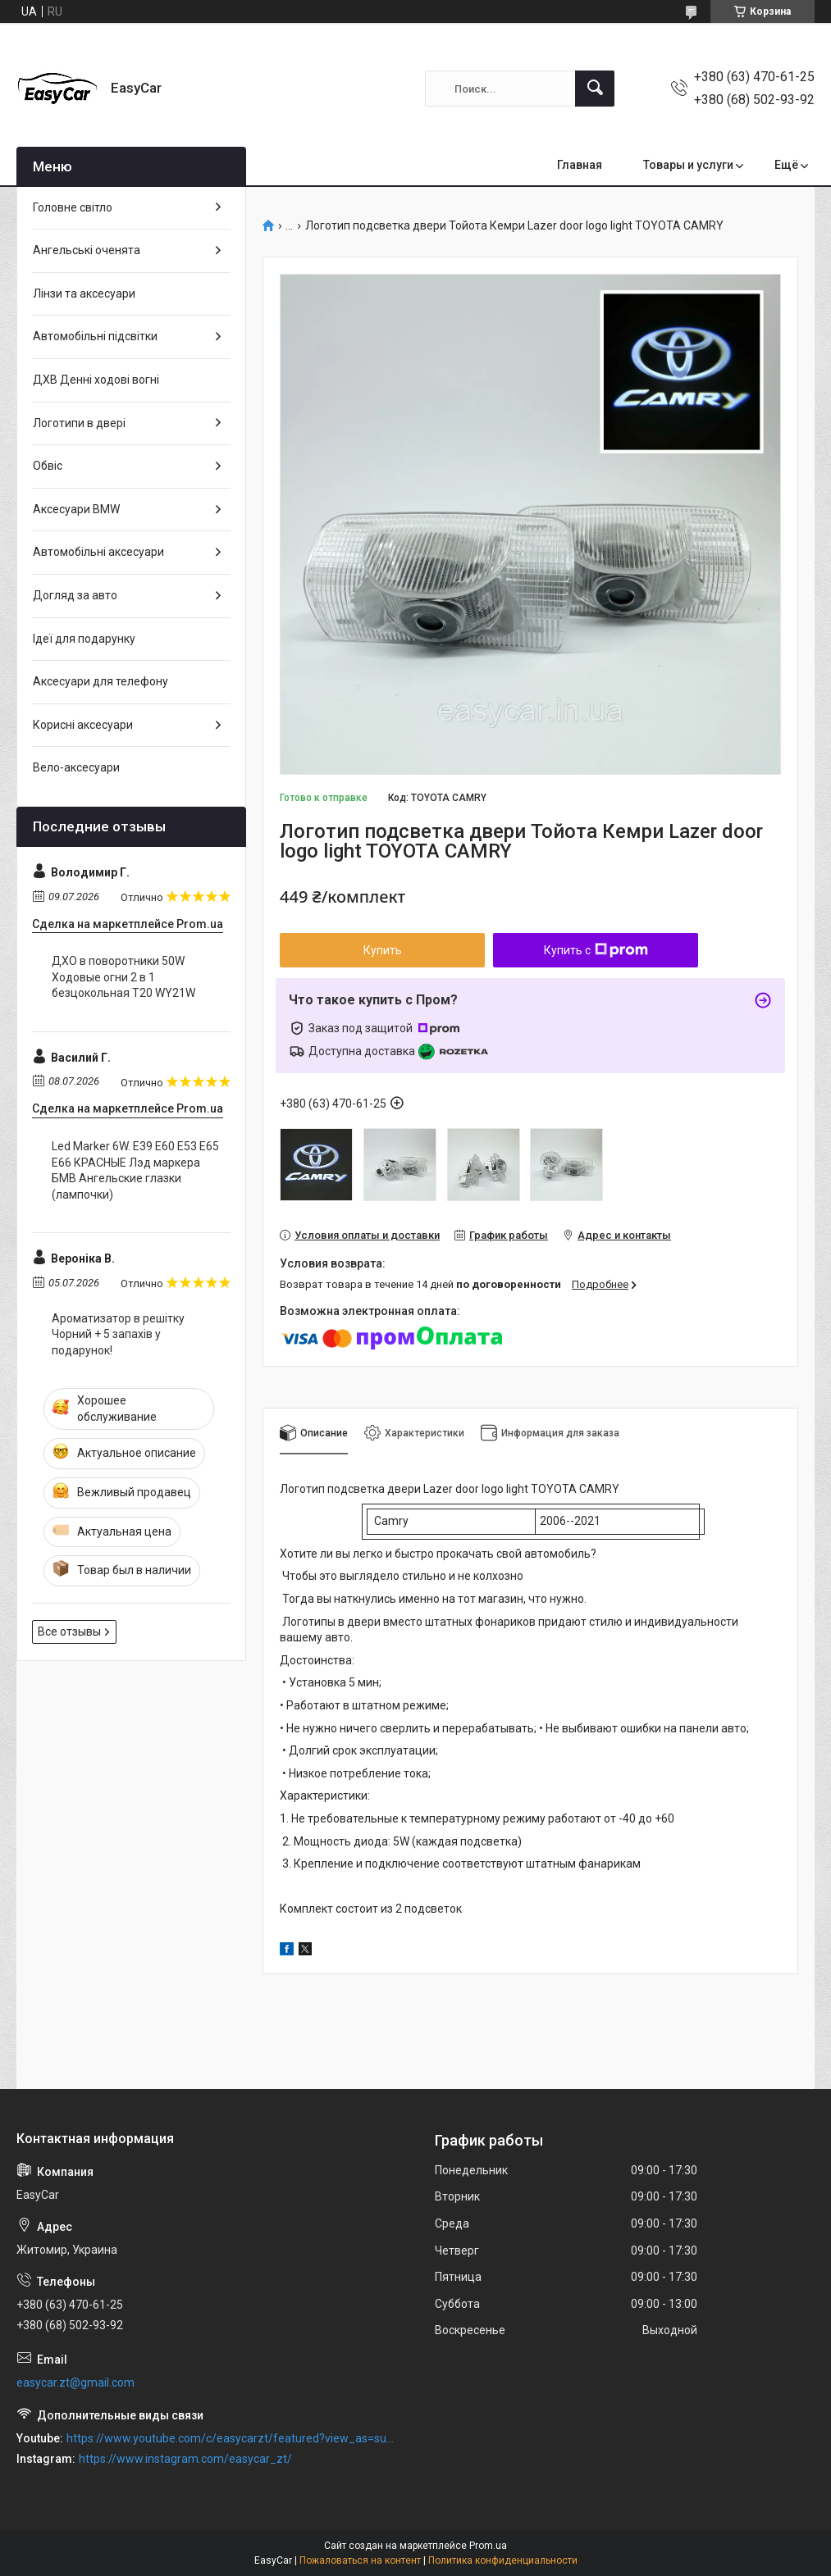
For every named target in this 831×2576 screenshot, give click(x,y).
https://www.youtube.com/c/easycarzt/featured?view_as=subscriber (233, 2438)
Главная (579, 164)
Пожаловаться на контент (360, 2560)
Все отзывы (69, 1631)
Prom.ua (488, 2545)
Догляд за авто (75, 595)
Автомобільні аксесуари (98, 551)
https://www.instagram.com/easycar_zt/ (185, 2458)
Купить (382, 950)
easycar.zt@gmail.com (75, 2382)
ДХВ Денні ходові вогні (96, 379)
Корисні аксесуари (83, 724)
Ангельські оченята (86, 250)
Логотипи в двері (79, 423)
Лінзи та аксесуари (84, 293)
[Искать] (594, 89)
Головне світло (72, 207)
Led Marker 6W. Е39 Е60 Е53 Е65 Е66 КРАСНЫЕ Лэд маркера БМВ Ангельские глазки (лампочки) (135, 1170)
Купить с (596, 950)
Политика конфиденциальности (503, 2560)
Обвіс (47, 465)
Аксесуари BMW (76, 509)
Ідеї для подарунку (84, 638)
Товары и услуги (688, 164)
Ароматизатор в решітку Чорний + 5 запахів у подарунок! (118, 1334)
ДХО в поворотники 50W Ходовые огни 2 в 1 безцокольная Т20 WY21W (123, 976)
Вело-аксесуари (76, 767)
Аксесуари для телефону (100, 681)
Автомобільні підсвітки (95, 336)
